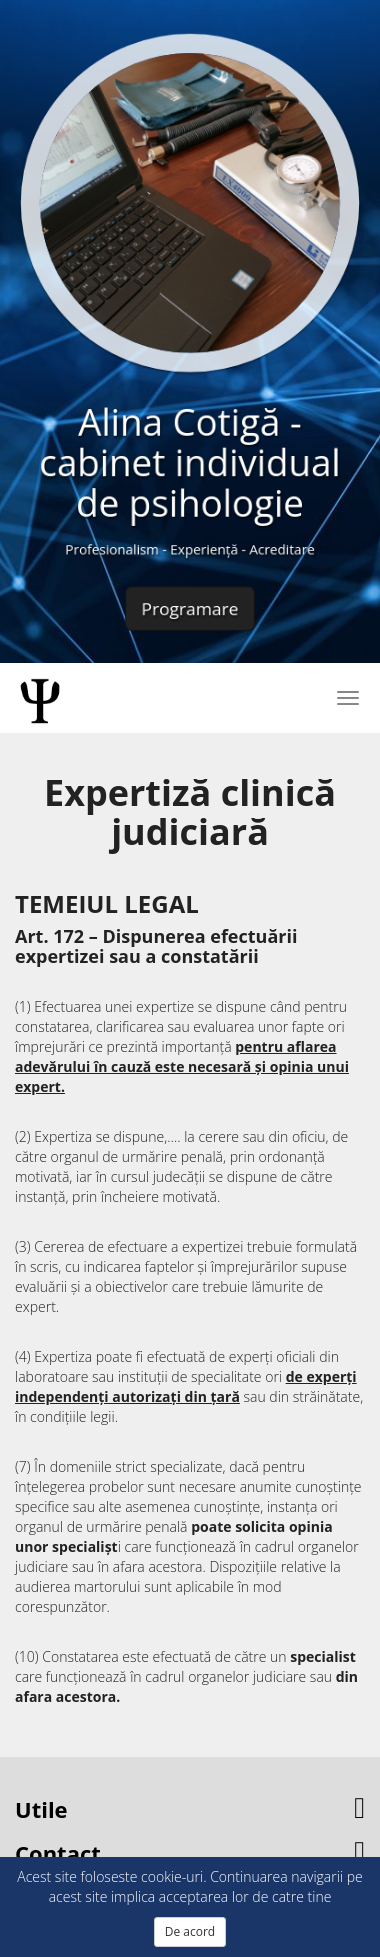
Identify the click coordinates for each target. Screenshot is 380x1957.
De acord (190, 1931)
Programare (190, 603)
